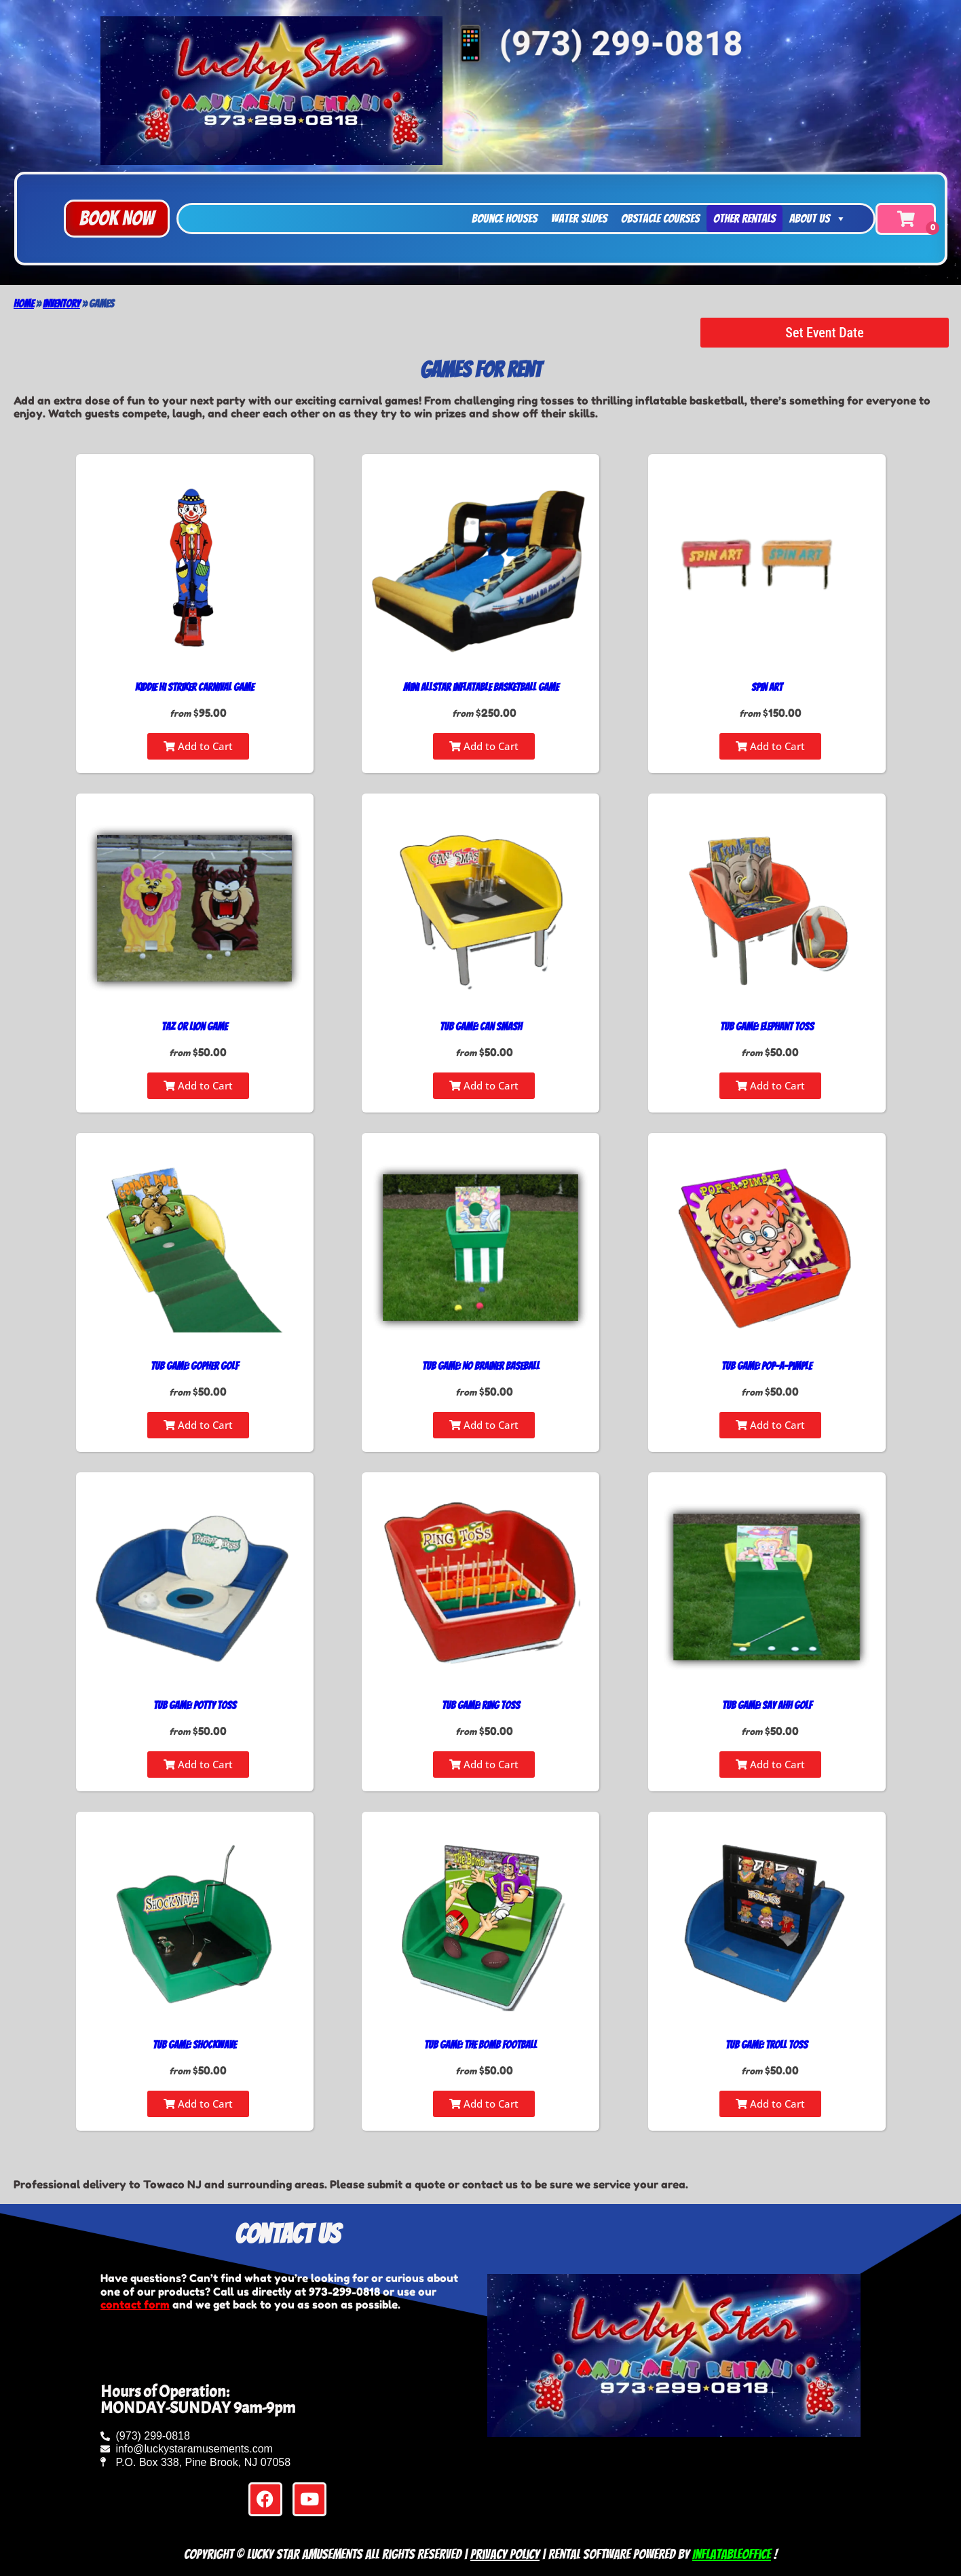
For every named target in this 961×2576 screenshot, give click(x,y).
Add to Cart (198, 746)
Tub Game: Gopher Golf (194, 1366)
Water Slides (579, 218)
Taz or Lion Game (194, 1026)
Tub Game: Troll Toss (767, 2045)
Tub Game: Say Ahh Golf (767, 1705)
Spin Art (767, 687)
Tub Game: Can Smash (481, 1026)
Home (24, 304)
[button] (117, 219)
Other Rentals (744, 218)
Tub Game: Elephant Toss (767, 1026)
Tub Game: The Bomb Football (480, 2045)
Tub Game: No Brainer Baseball (481, 1366)
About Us (817, 218)
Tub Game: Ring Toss (481, 1705)
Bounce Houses (505, 218)
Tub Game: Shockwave (194, 2045)
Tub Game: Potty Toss (194, 1705)
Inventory (61, 304)
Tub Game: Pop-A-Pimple (766, 1366)
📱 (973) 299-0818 (595, 42)
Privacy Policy (505, 2554)
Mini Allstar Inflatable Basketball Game (481, 687)
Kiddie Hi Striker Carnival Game (194, 687)
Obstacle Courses (660, 218)
